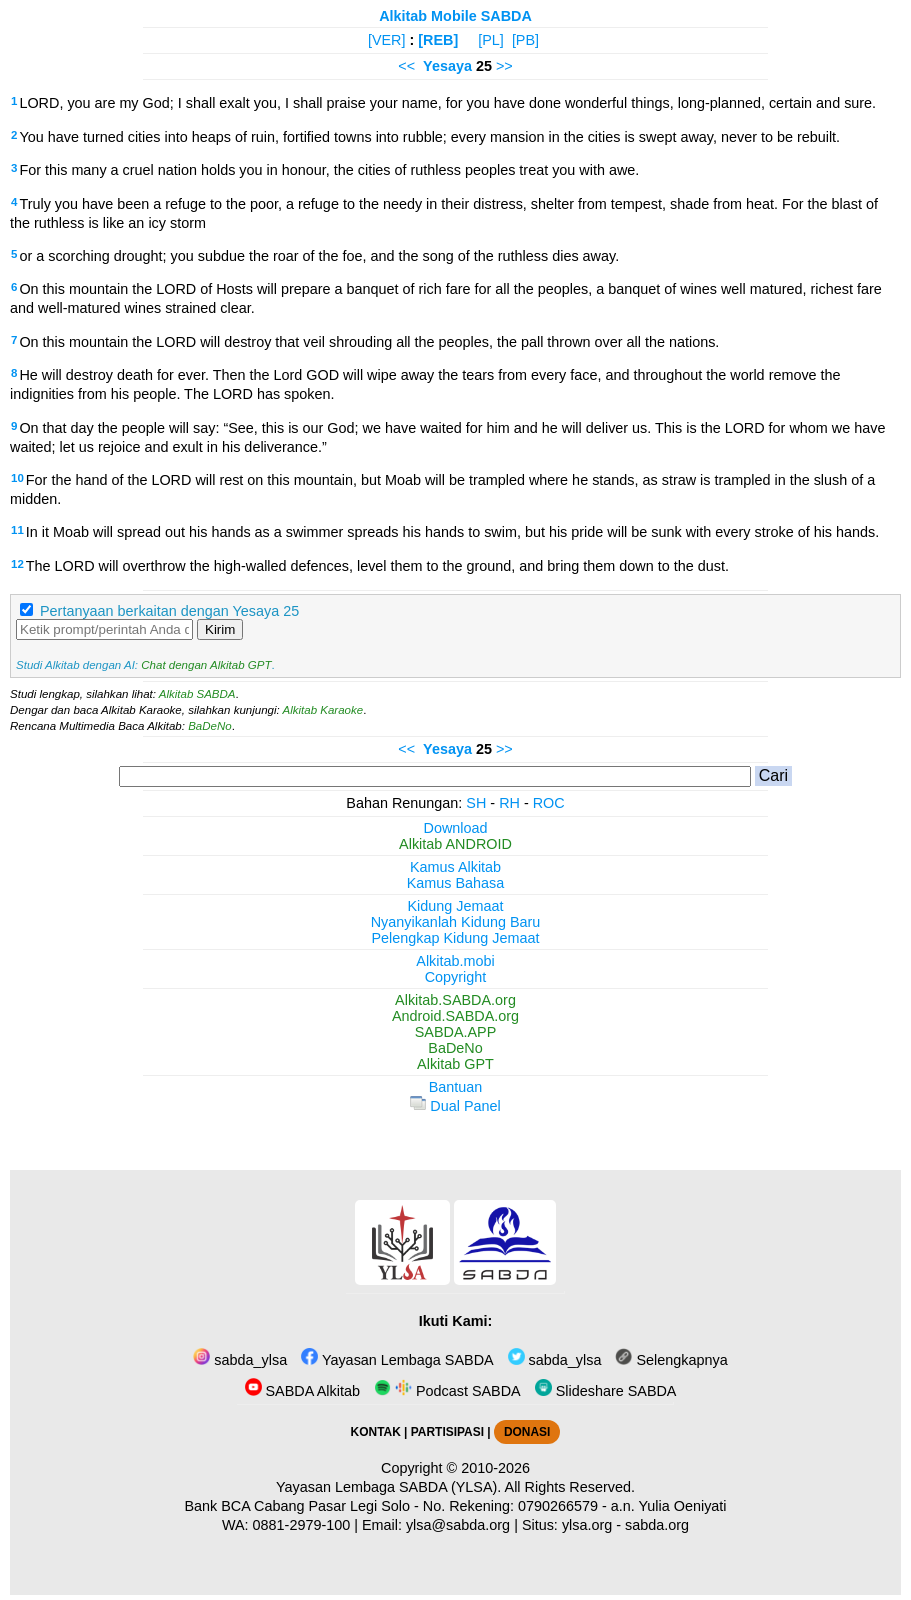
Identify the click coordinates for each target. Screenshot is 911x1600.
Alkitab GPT (455, 1064)
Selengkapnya (671, 1360)
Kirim (220, 629)
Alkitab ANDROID (455, 844)
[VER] (387, 40)
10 (17, 478)
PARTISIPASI (447, 1432)
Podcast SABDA (447, 1391)
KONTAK (376, 1432)
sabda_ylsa (240, 1360)
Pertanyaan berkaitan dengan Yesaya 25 (169, 611)
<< (406, 66)
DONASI (527, 1432)
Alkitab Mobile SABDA (455, 16)
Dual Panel (455, 1106)
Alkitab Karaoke (323, 710)
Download (456, 828)
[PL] (491, 40)
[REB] (438, 40)
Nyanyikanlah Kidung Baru (456, 922)
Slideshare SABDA (606, 1391)
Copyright (456, 977)
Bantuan (456, 1087)
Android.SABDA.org (455, 1016)
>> (504, 66)
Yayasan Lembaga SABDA (397, 1360)
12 (17, 564)
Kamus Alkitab (455, 867)
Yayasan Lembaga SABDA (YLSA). (388, 1487)
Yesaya (447, 66)
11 (17, 530)
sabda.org (657, 1525)
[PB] (525, 40)
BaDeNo (210, 726)
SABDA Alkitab (302, 1391)
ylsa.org (587, 1525)
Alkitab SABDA (197, 694)
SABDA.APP (456, 1032)
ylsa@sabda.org (458, 1525)
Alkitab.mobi (455, 961)
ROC (549, 803)
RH (509, 803)
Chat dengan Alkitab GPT (206, 665)
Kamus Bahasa (456, 883)
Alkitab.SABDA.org (455, 1000)
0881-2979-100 (302, 1525)
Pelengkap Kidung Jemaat (455, 938)
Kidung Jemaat (456, 906)
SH (476, 803)
